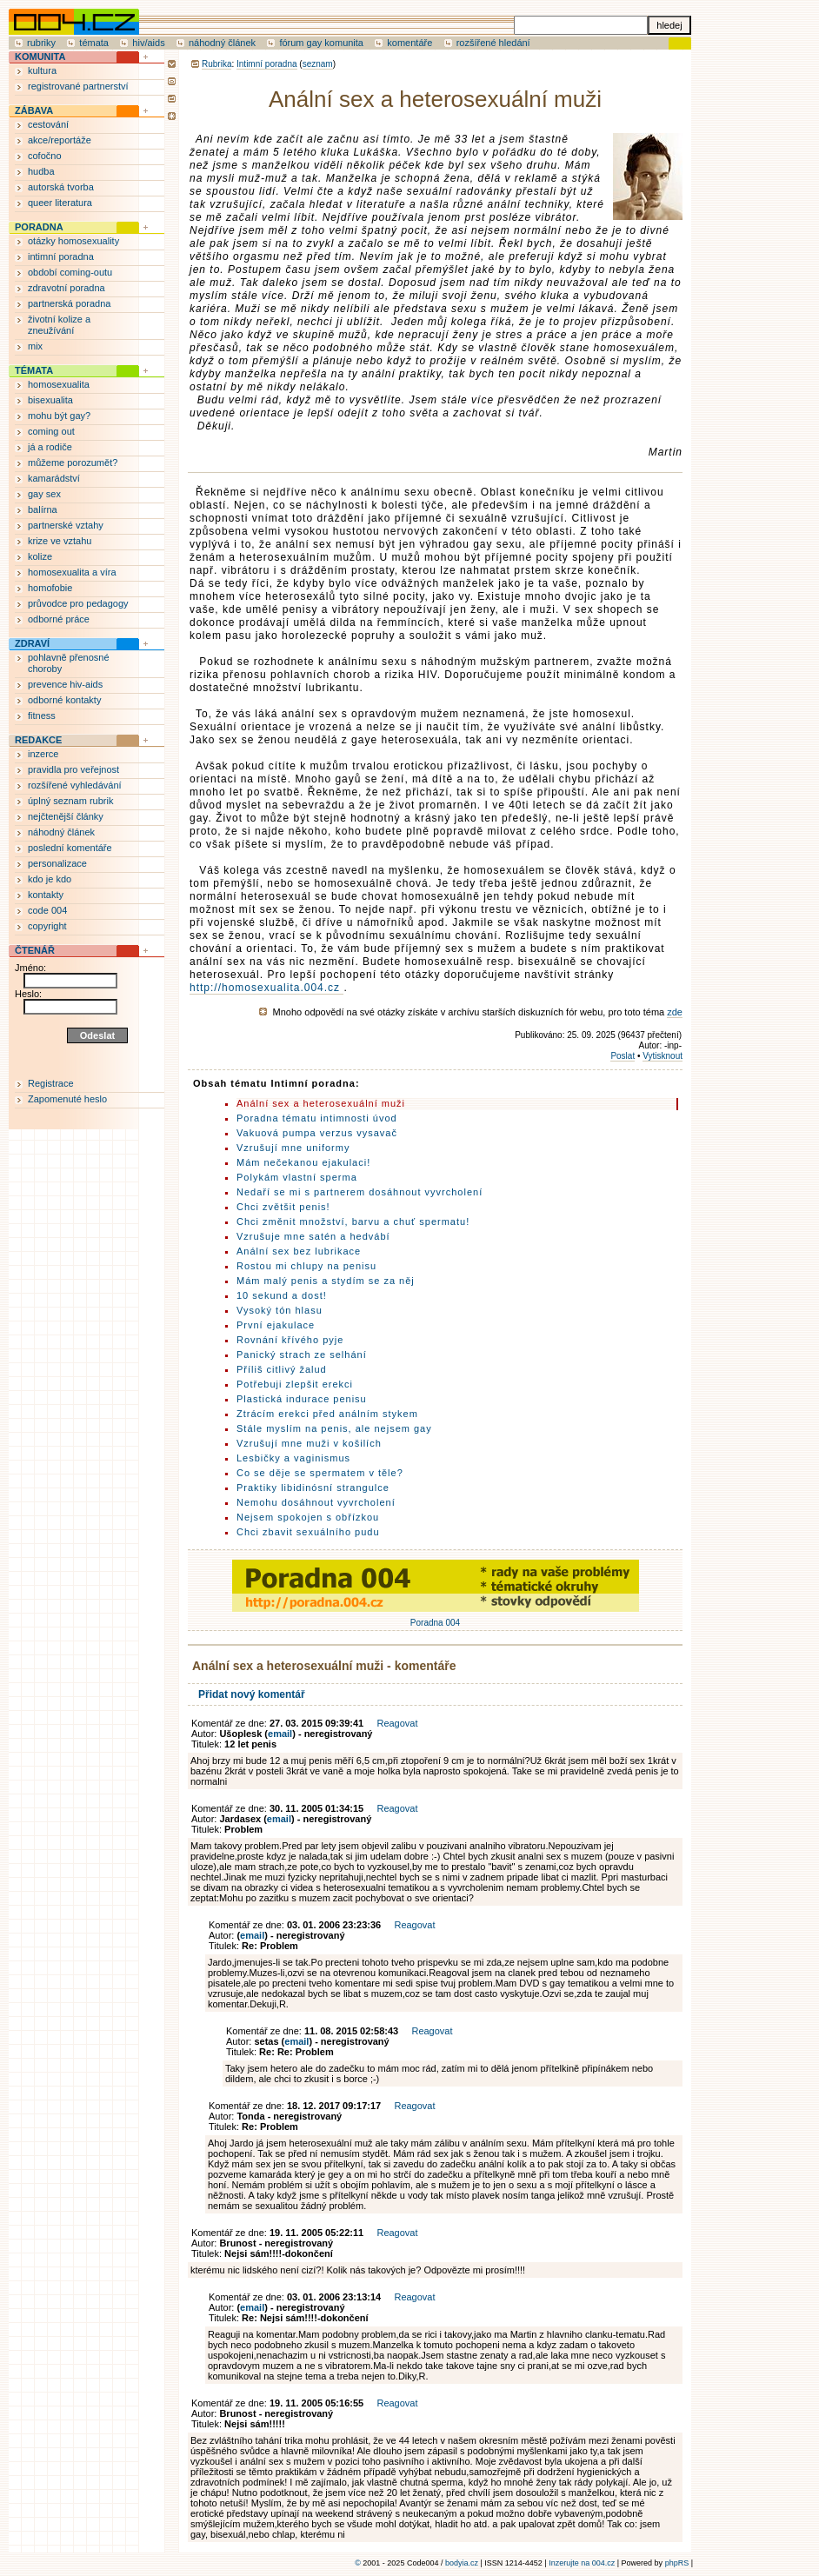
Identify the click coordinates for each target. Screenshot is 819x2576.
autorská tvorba (61, 187)
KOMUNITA (40, 56)
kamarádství (54, 478)
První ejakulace (275, 1325)
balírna (42, 509)
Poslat (622, 1056)
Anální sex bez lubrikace (298, 1251)
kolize (40, 556)
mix (35, 346)
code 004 (47, 910)
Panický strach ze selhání (301, 1354)
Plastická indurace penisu (301, 1399)
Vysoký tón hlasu (279, 1310)
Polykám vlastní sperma (296, 1177)
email (280, 1733)
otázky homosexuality (73, 241)
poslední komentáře (70, 847)
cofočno (45, 155)
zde (674, 1012)
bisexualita (50, 400)
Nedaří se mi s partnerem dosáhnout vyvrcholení (359, 1192)
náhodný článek (222, 42)
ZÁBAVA (34, 110)
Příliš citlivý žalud (281, 1369)
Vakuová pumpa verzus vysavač (316, 1133)
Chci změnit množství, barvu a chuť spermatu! (352, 1221)
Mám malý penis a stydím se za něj (325, 1280)
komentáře (409, 42)
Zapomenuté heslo (67, 1099)
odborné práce (59, 619)
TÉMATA (34, 370)
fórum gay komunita (321, 42)
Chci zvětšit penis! (283, 1206)
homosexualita (59, 384)
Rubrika (216, 64)
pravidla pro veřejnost (73, 769)
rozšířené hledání (493, 42)
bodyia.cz (461, 2563)
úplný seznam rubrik (70, 800)
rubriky (41, 42)
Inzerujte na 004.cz (582, 2563)
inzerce (43, 754)
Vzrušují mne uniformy (293, 1147)
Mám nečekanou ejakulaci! (303, 1162)
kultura (42, 70)
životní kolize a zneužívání (59, 325)
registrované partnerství (78, 86)
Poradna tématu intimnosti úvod (316, 1118)
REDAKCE (38, 740)
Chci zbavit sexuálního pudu (308, 1532)
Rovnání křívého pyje (289, 1340)
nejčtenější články (65, 816)
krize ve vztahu (59, 541)
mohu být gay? (59, 415)
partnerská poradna (69, 303)
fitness (42, 715)
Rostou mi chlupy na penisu (306, 1266)
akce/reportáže (59, 140)
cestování (48, 124)
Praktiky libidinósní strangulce (313, 1487)
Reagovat (396, 1723)
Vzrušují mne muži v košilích (309, 1443)
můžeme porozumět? (72, 462)
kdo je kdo (49, 879)
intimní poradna (61, 256)
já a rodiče (50, 447)
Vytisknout (662, 1056)
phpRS (677, 2563)
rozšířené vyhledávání (75, 785)
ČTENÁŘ (35, 950)
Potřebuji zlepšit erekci (294, 1384)
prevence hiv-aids (65, 684)
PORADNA (39, 227)
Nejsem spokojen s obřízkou (307, 1517)
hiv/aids (148, 42)
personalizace (57, 863)
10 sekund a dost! (281, 1295)
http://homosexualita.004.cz (266, 988)
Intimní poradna (266, 64)
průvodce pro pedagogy (78, 603)
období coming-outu (70, 272)
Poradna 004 (435, 1617)
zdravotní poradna (66, 288)
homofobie (50, 587)
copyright (47, 926)
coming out (51, 431)
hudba (41, 171)
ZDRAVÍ (32, 643)
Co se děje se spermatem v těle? (319, 1473)
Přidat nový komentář (251, 1694)
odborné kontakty (64, 700)
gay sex (44, 494)
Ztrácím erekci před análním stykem (327, 1413)
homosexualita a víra (72, 572)
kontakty (45, 894)
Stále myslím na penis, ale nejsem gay (334, 1428)
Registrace (51, 1083)
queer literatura (60, 202)
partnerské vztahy (65, 525)
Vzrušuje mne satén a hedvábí (313, 1236)
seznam (318, 64)
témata (94, 42)
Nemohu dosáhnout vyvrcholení (316, 1502)
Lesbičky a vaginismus (293, 1458)
